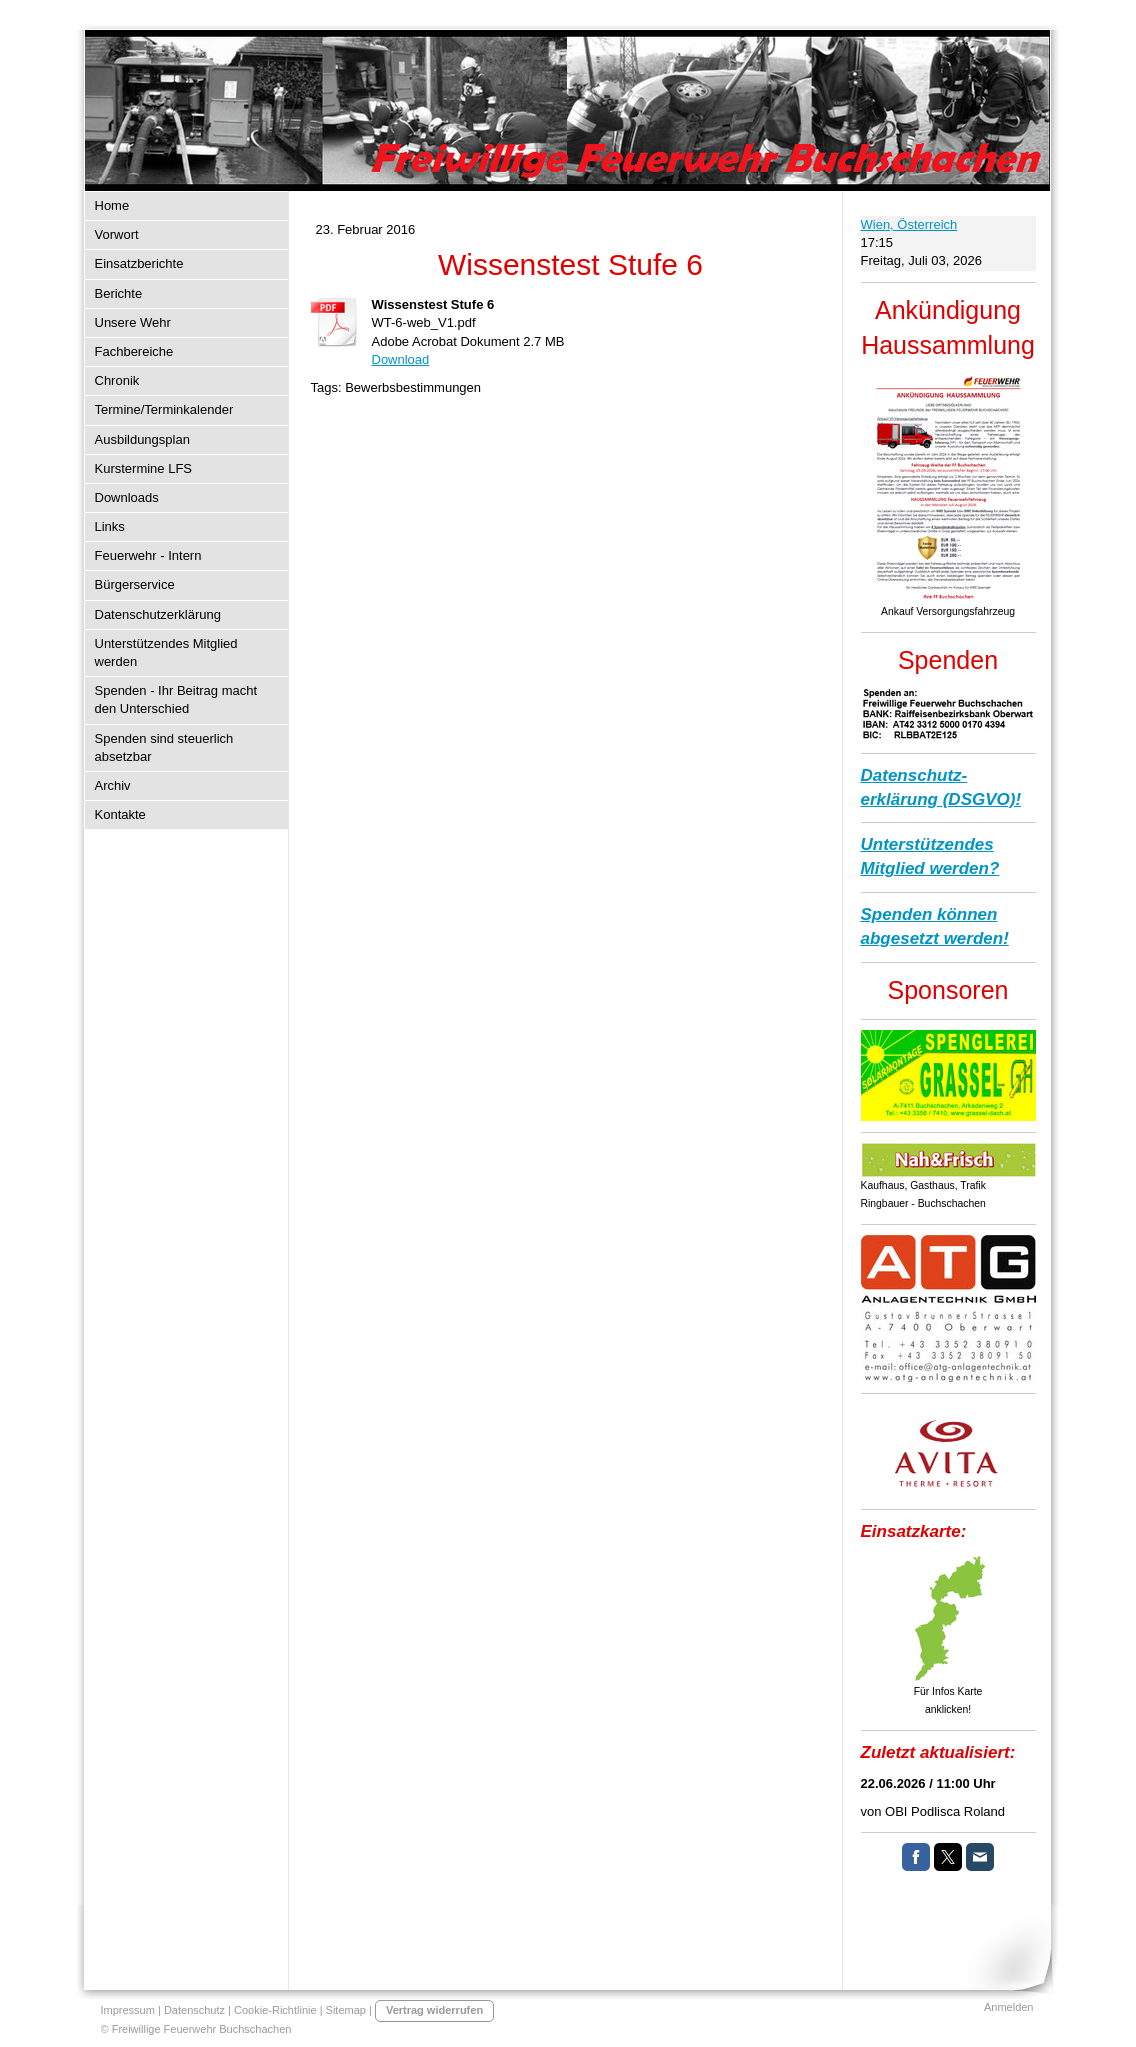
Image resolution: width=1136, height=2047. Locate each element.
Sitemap (346, 2010)
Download (401, 359)
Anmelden (1009, 2007)
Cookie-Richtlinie (275, 2010)
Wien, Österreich (909, 224)
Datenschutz (194, 2010)
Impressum (128, 2010)
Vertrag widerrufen (434, 2010)
